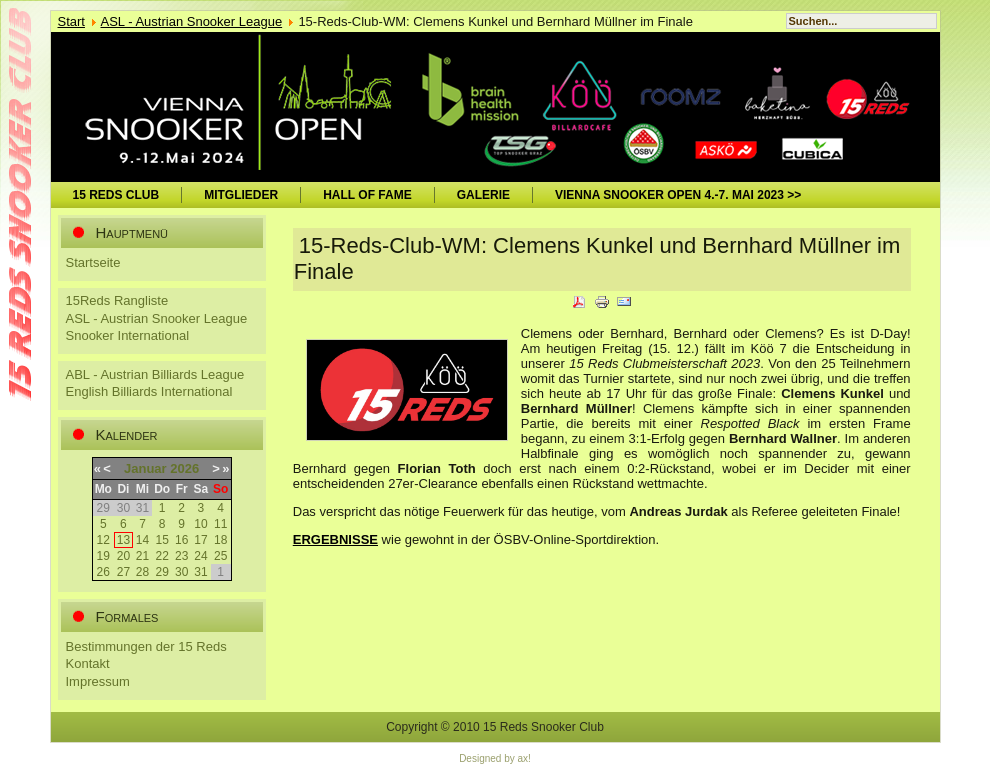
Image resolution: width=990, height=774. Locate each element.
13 (123, 540)
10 (200, 524)
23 (181, 556)
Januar (145, 468)
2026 (184, 468)
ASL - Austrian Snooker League (192, 21)
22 (162, 556)
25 (220, 556)
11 (220, 524)
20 (123, 556)
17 (200, 540)
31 (200, 572)
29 (162, 572)
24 (200, 556)
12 (103, 540)
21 (142, 556)
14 (142, 540)
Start (71, 21)
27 (123, 572)
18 (220, 540)
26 (103, 572)
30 (181, 572)
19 (103, 556)
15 (162, 540)
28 (142, 572)
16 (181, 540)
